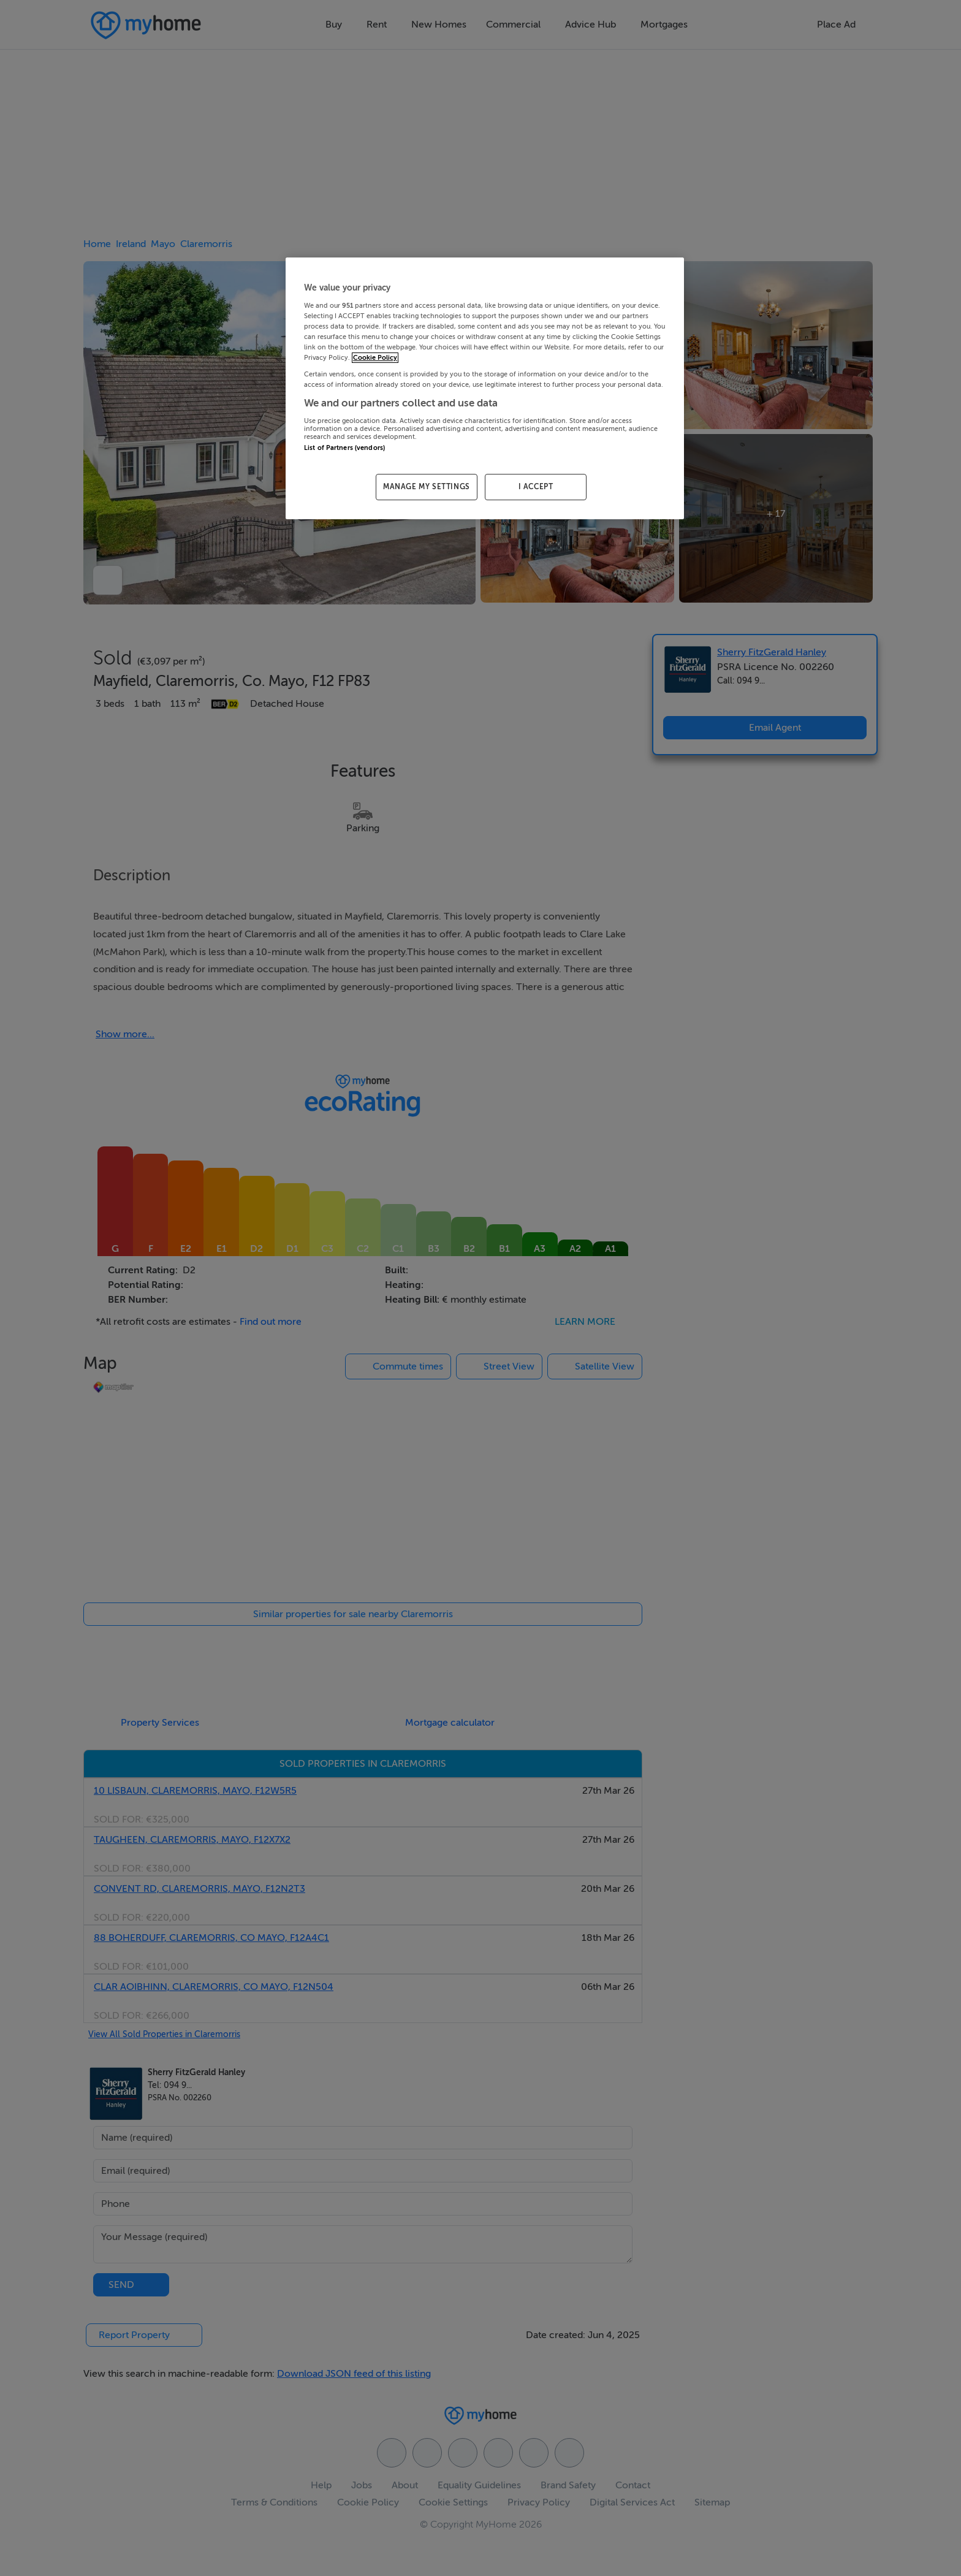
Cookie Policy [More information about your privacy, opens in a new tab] (375, 358)
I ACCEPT (535, 486)
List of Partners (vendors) (344, 448)
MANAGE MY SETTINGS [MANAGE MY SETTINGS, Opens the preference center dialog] (426, 486)
